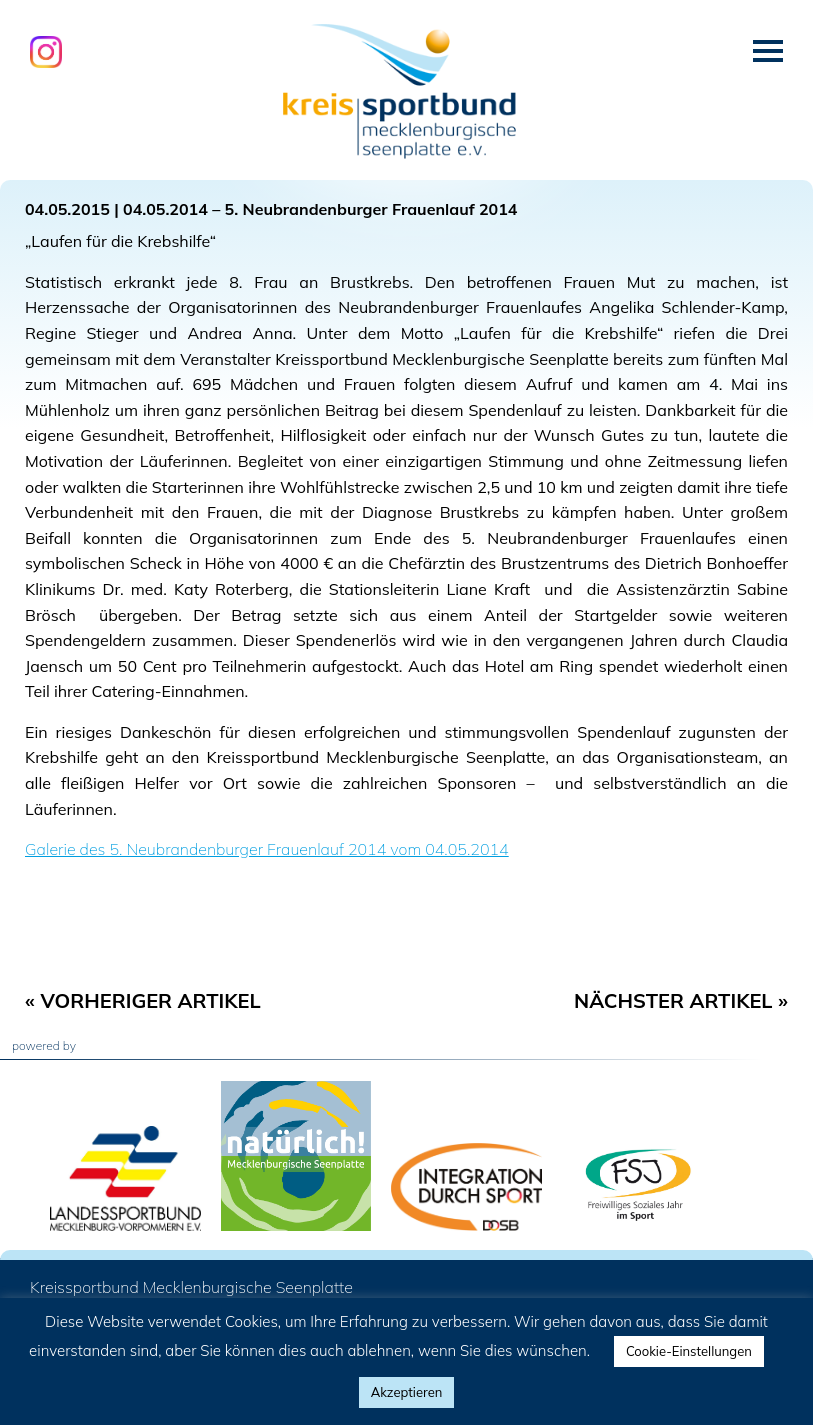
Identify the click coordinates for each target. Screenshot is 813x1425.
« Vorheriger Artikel (143, 1000)
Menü (768, 51)
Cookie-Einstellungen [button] (689, 1351)
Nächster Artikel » (681, 1000)
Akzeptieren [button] (407, 1392)
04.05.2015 (67, 209)
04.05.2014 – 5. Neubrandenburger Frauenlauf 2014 (320, 209)
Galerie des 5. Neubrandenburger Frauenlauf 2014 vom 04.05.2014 (267, 849)
